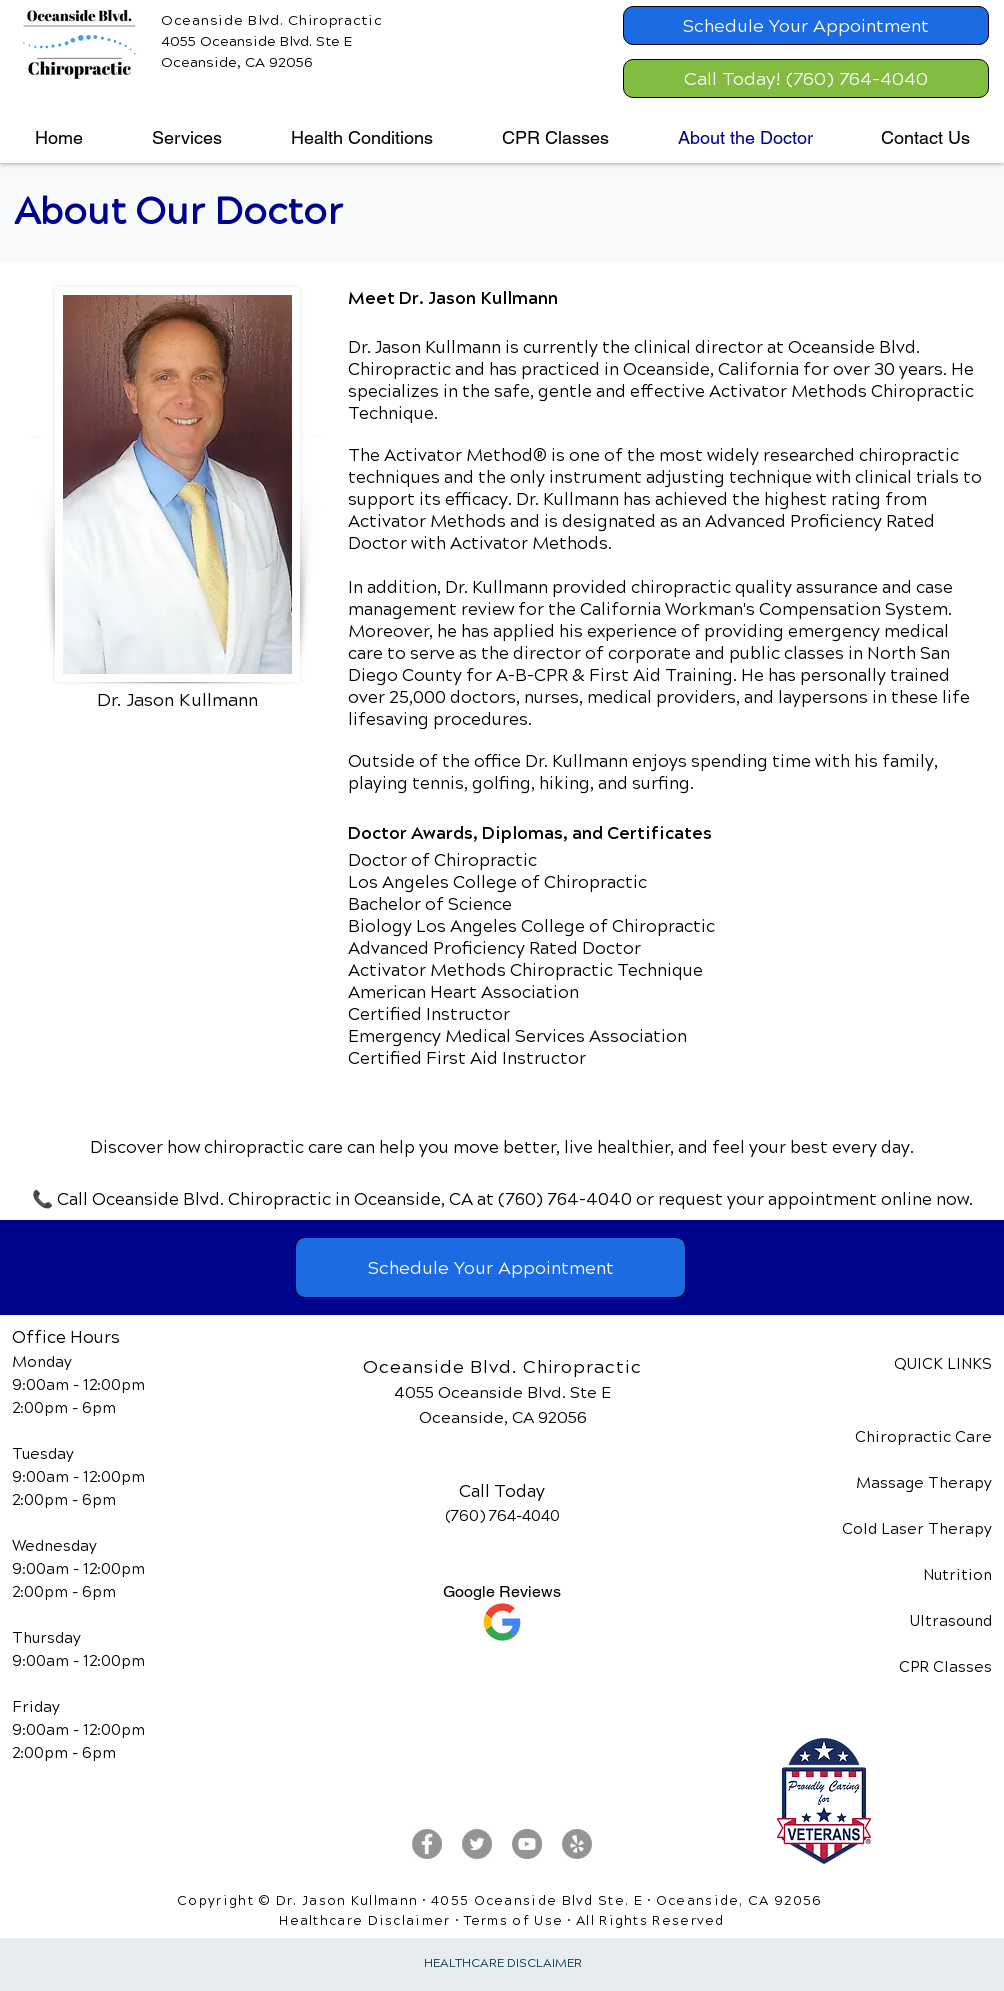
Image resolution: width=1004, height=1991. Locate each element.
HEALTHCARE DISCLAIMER (503, 1964)
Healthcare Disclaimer (364, 1921)
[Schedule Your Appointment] (806, 25)
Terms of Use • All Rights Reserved (594, 1921)
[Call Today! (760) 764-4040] (806, 78)
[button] (186, 138)
